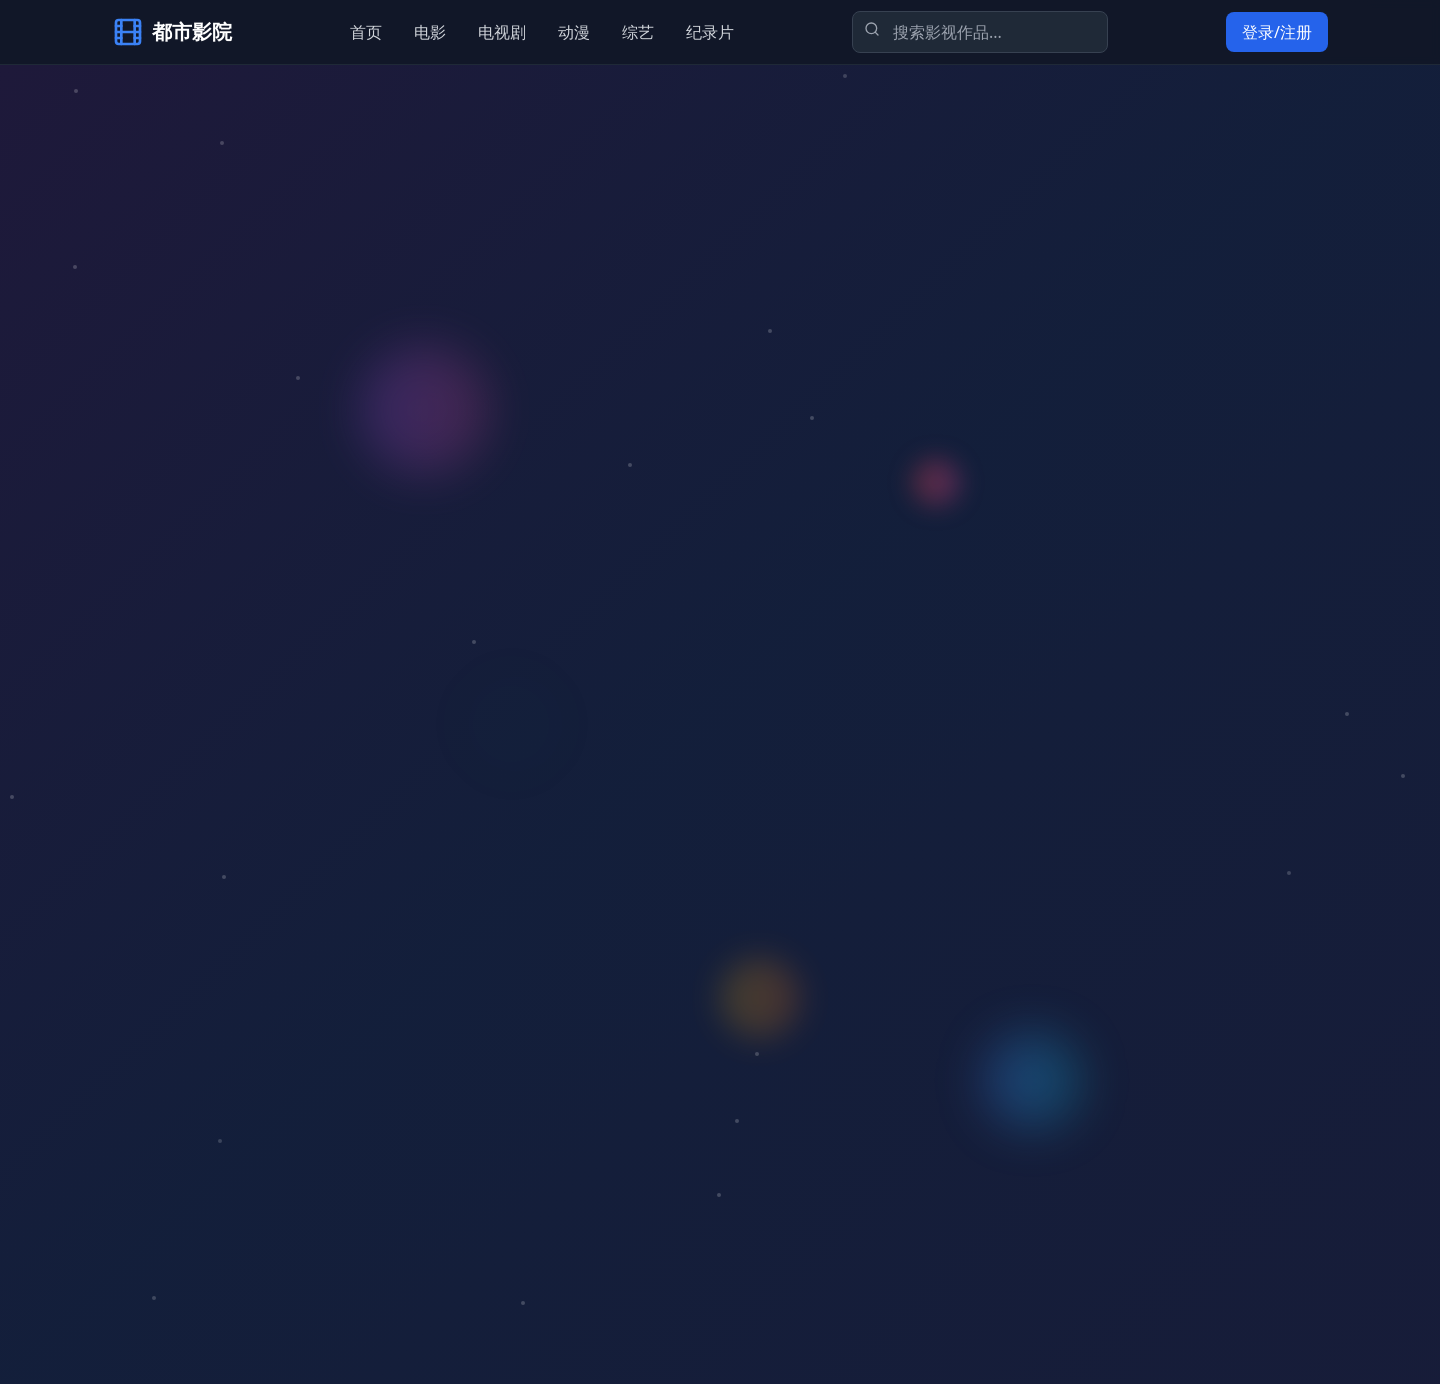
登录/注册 (1277, 32)
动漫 (574, 32)
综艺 (638, 32)
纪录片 (710, 32)
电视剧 (502, 32)
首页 (366, 32)
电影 (430, 32)
